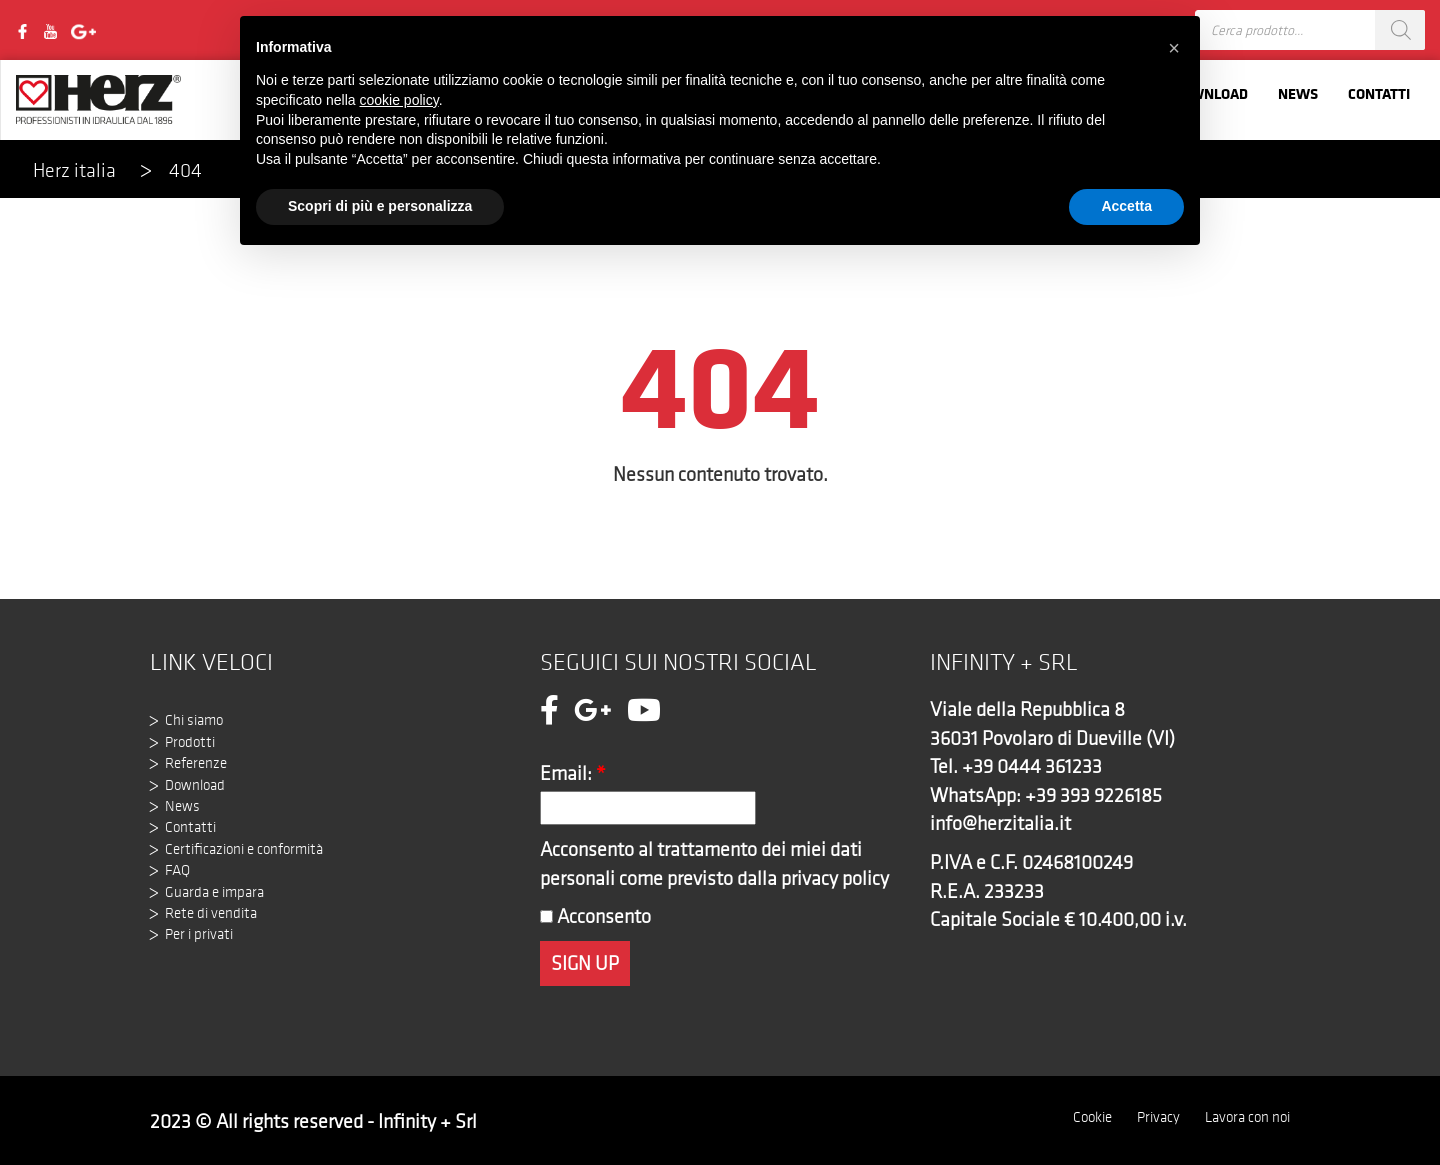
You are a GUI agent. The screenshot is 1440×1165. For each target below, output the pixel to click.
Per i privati (199, 934)
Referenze (196, 763)
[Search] (1400, 30)
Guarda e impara (214, 892)
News (1298, 93)
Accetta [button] (1126, 206)
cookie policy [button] (399, 100)
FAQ (177, 870)
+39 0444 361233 (1032, 766)
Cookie (1092, 1117)
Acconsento (595, 916)
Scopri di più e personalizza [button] (380, 206)
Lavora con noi (1247, 1117)
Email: (573, 773)
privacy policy (835, 878)
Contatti (1379, 93)
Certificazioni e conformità (244, 849)
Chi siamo (194, 720)
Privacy (1158, 1117)
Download (195, 785)
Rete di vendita (211, 913)
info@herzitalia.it (1000, 823)
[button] (1174, 48)
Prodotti (190, 742)
